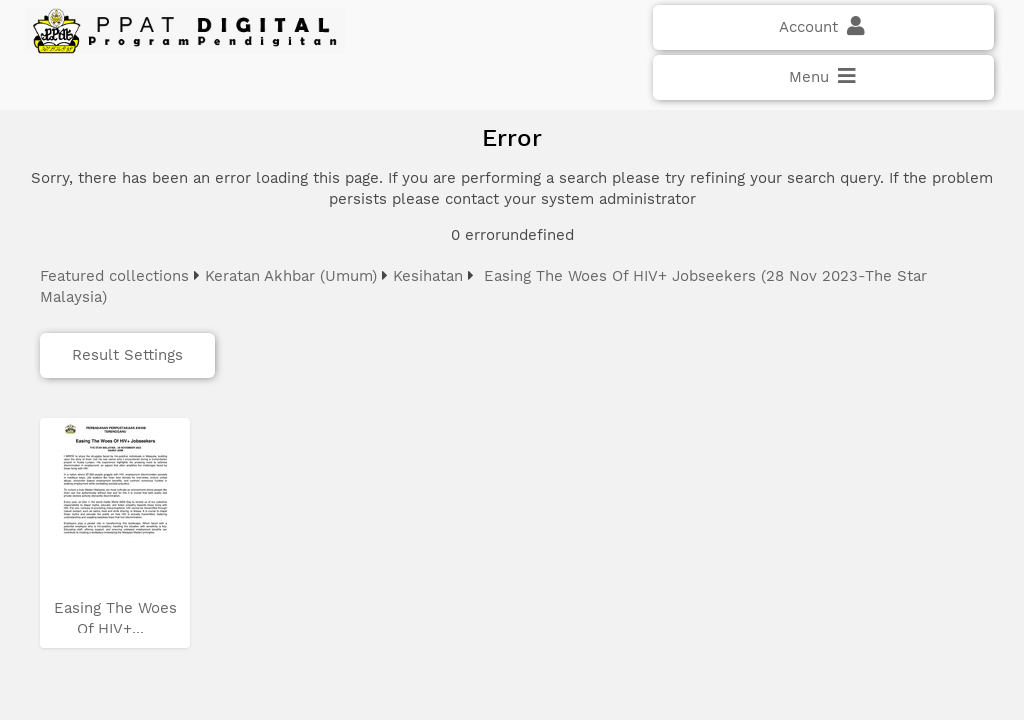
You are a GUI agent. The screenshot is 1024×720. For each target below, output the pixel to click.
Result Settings (127, 355)
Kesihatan (428, 276)
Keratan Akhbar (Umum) (291, 276)
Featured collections (114, 276)
